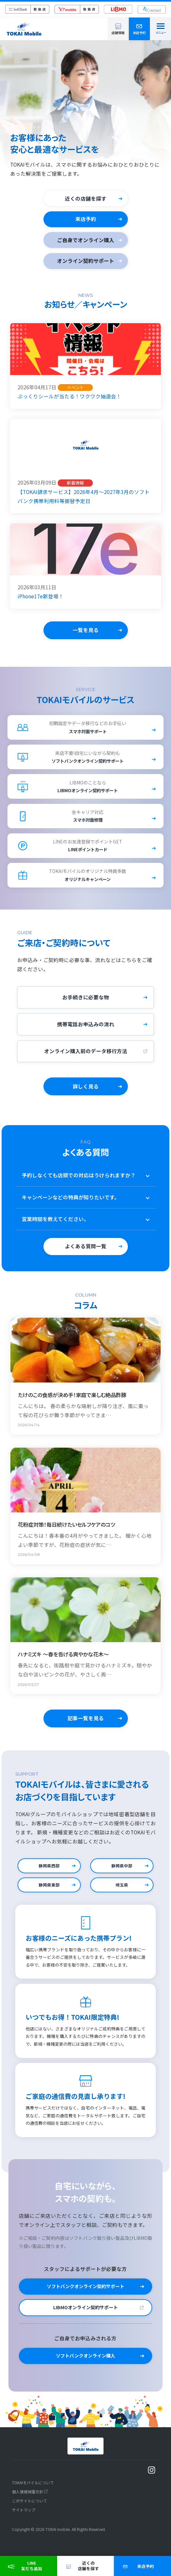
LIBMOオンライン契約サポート (85, 2313)
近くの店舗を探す (85, 198)
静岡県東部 (49, 1891)
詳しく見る (86, 1092)
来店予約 (85, 219)
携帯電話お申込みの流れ (85, 1030)
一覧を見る (86, 630)
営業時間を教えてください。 (88, 1225)
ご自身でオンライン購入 (85, 240)
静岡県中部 (121, 1871)
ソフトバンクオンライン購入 (85, 2361)
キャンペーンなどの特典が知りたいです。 (88, 1203)
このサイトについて (29, 2507)
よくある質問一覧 (85, 1252)
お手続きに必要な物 (85, 1003)
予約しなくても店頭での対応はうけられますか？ (88, 1182)
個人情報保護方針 (27, 2497)
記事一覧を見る (85, 1724)
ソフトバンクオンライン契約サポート (85, 2292)
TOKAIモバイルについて (33, 2488)
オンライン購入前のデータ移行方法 (85, 1057)
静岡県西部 (49, 1871)
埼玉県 (122, 1891)
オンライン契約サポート (85, 261)
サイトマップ (23, 2516)
